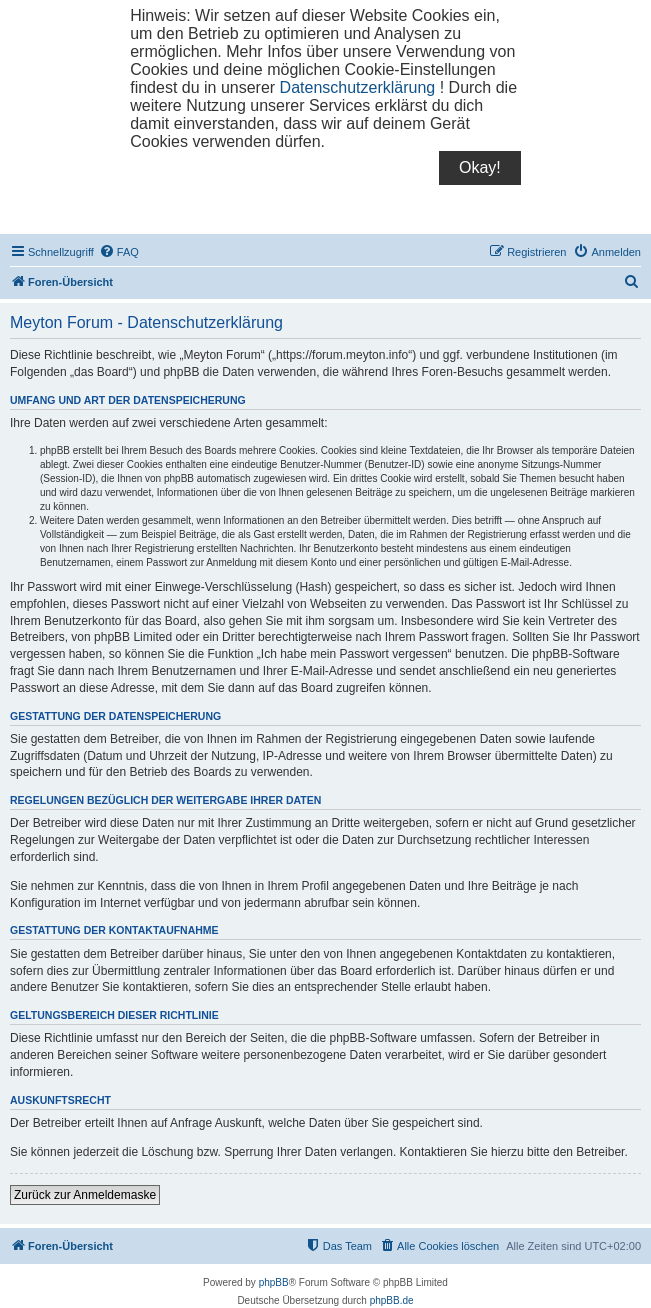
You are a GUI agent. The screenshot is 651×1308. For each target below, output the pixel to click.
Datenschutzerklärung (358, 87)
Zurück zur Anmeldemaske (85, 1195)
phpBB (274, 1282)
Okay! (480, 167)
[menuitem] (119, 252)
